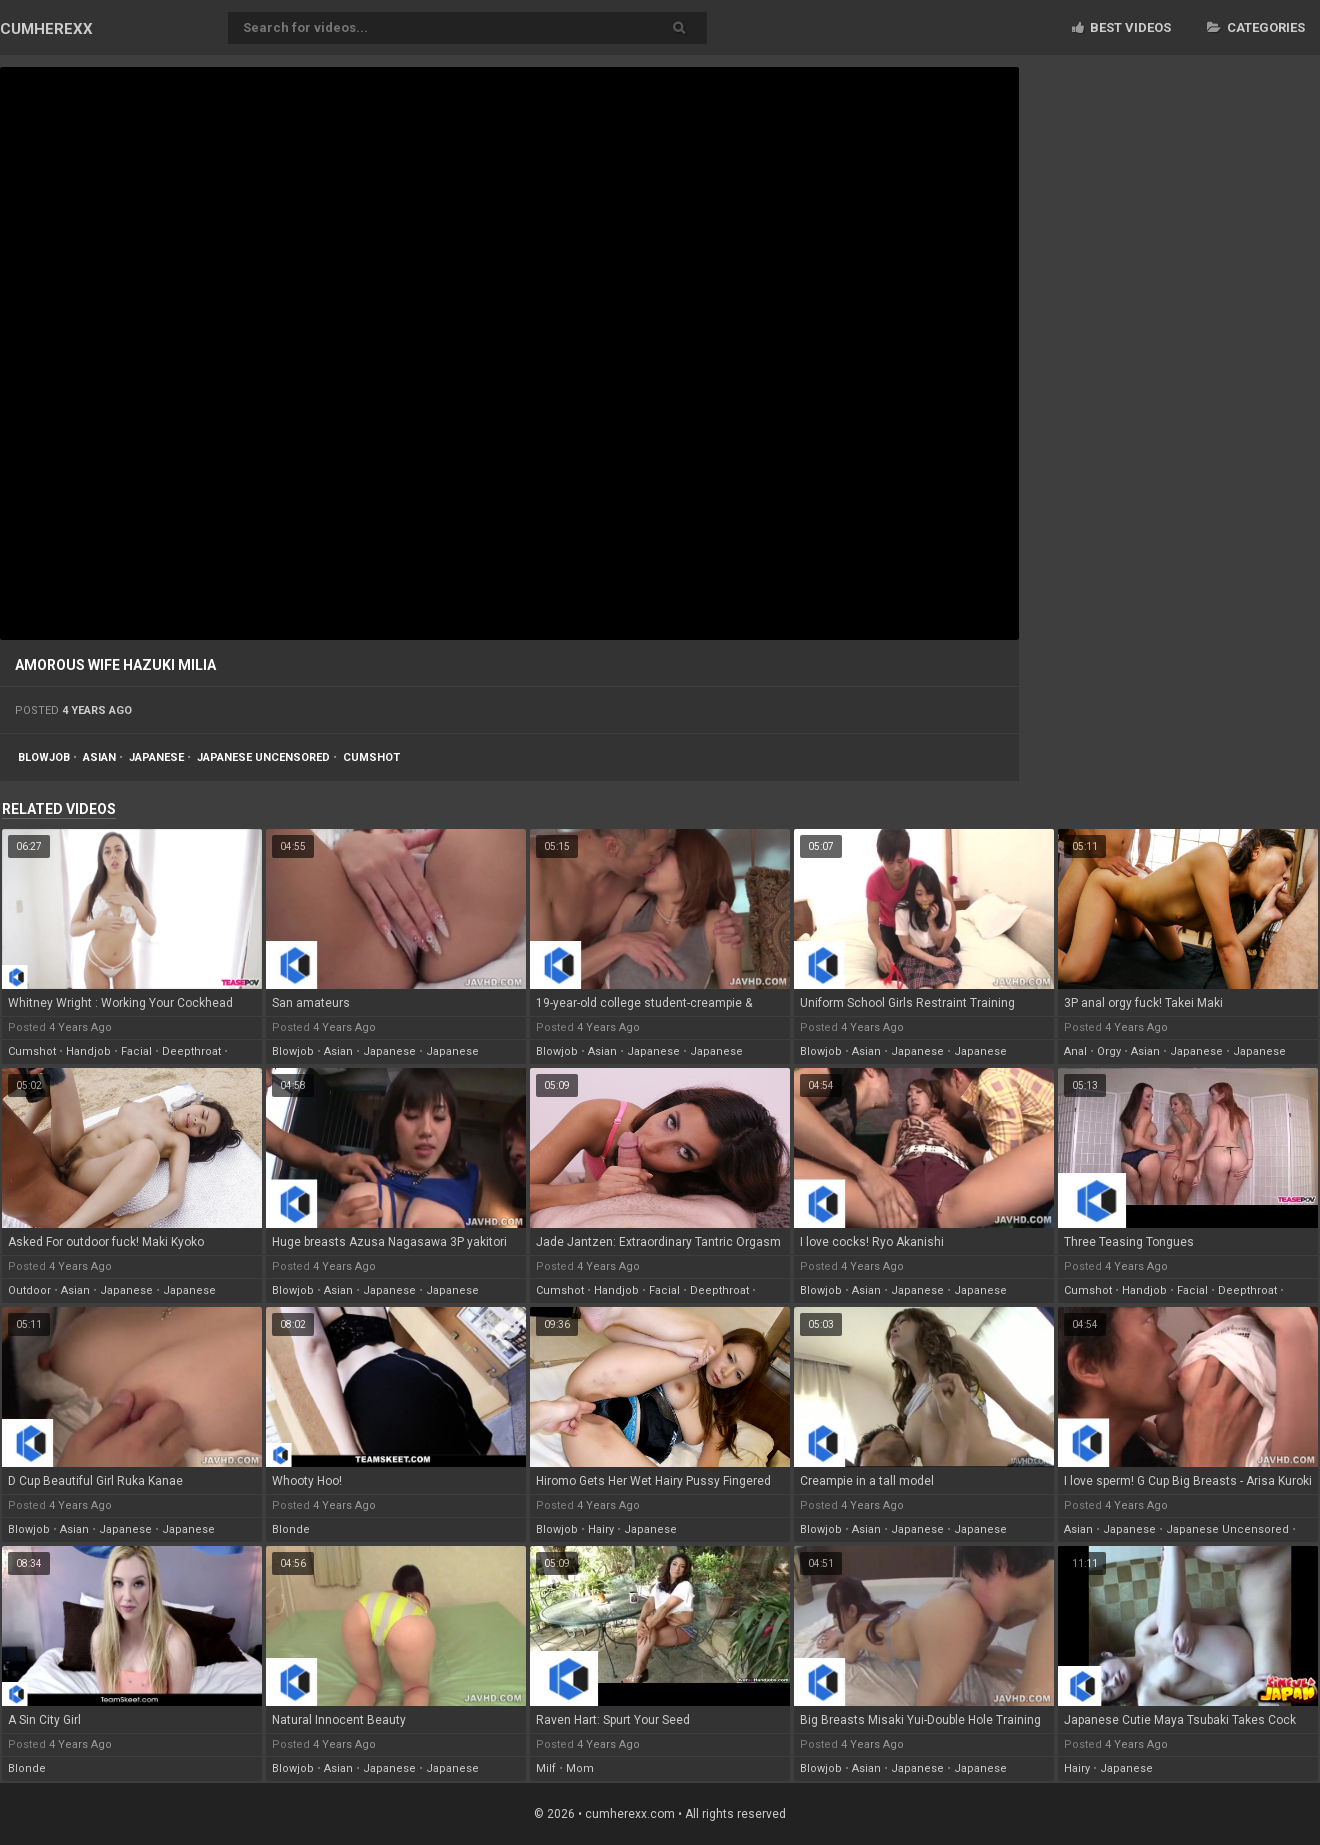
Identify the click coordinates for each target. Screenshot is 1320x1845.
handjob (88, 1051)
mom (580, 1768)
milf (546, 1768)
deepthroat (191, 1051)
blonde (291, 1529)
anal (1075, 1051)
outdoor (29, 1290)
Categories (1256, 27)
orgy (1109, 1051)
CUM (46, 29)
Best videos (1121, 27)
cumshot (371, 757)
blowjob (44, 757)
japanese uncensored (263, 757)
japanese (156, 757)
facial (136, 1051)
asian (99, 757)
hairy (601, 1529)
